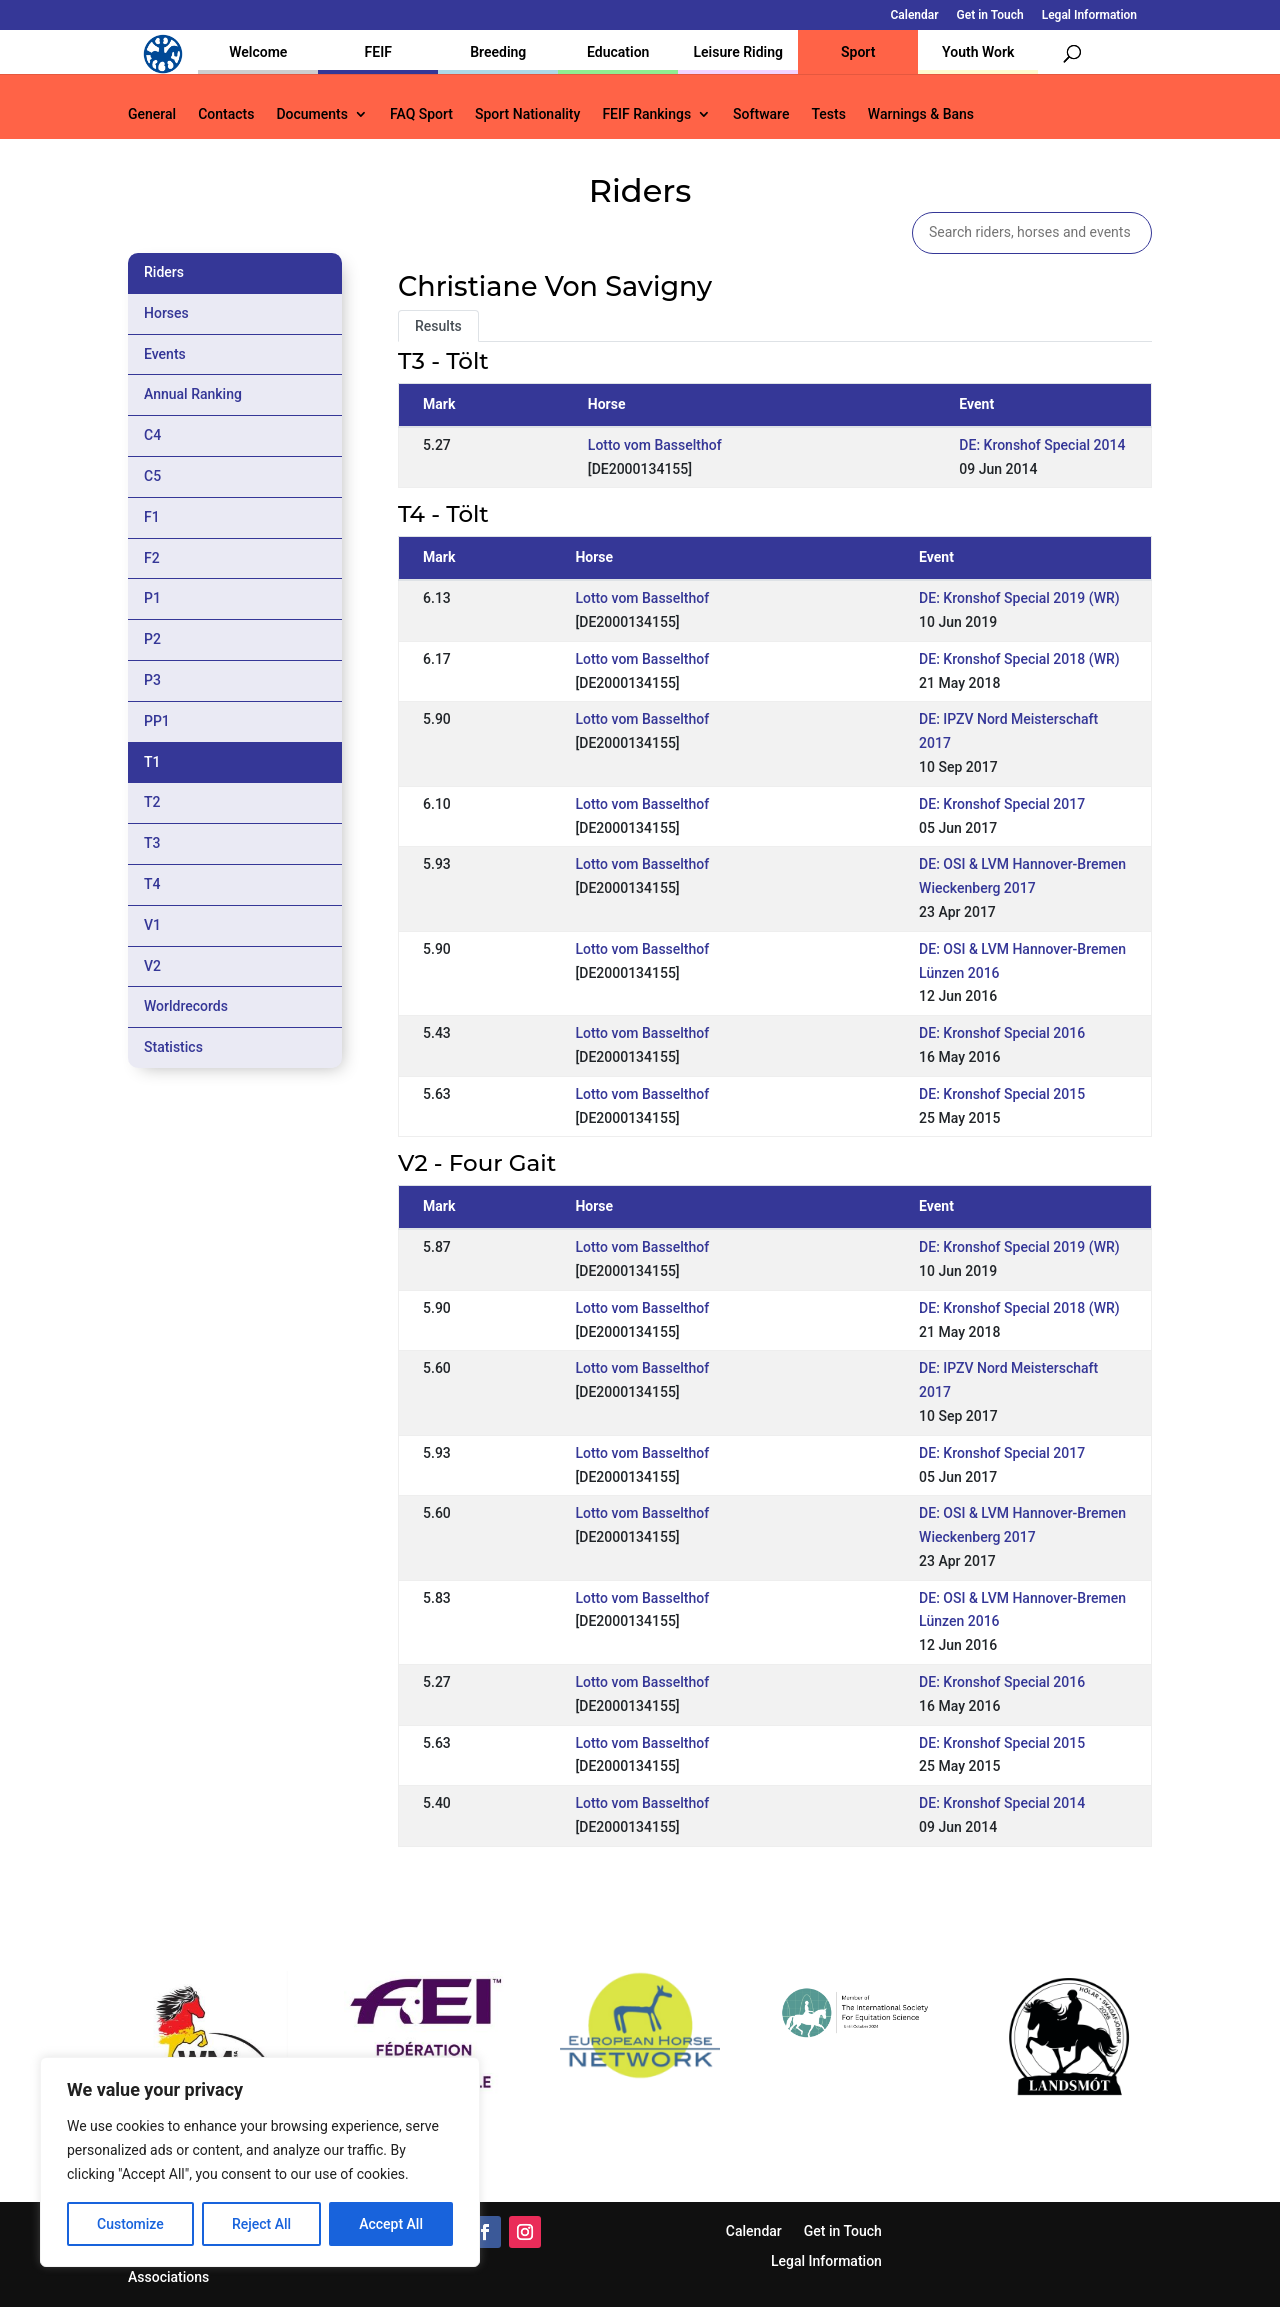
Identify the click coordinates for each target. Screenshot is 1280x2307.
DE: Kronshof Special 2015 (1002, 1094)
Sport (858, 52)
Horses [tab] (166, 313)
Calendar (915, 15)
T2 (152, 802)
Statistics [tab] (173, 1047)
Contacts (226, 114)
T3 (152, 843)
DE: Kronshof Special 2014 (1042, 445)
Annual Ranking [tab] (193, 394)
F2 (152, 558)
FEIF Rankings (646, 114)
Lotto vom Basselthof (655, 445)
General (152, 114)
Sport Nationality (527, 114)
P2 (152, 639)
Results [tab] (438, 326)
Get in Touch (990, 15)
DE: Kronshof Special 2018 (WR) (1019, 659)
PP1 (157, 721)
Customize (130, 2224)
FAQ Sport (421, 114)
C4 (152, 435)
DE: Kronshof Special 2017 (1002, 804)
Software (761, 114)
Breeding (498, 52)
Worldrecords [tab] (186, 1006)
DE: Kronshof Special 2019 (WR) (1019, 598)
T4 (152, 884)
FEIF (378, 52)
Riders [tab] (164, 272)
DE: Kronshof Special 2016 (1002, 1033)
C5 (152, 476)
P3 (152, 680)
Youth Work (978, 52)
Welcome (258, 52)
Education (618, 52)
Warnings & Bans (921, 114)
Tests (828, 114)
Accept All (391, 2224)
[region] (260, 2162)
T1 (152, 762)
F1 (152, 517)
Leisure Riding (738, 52)
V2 (152, 966)
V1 (152, 925)
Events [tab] (165, 354)
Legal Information (1089, 15)
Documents (312, 114)
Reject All (261, 2224)
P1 (152, 598)
